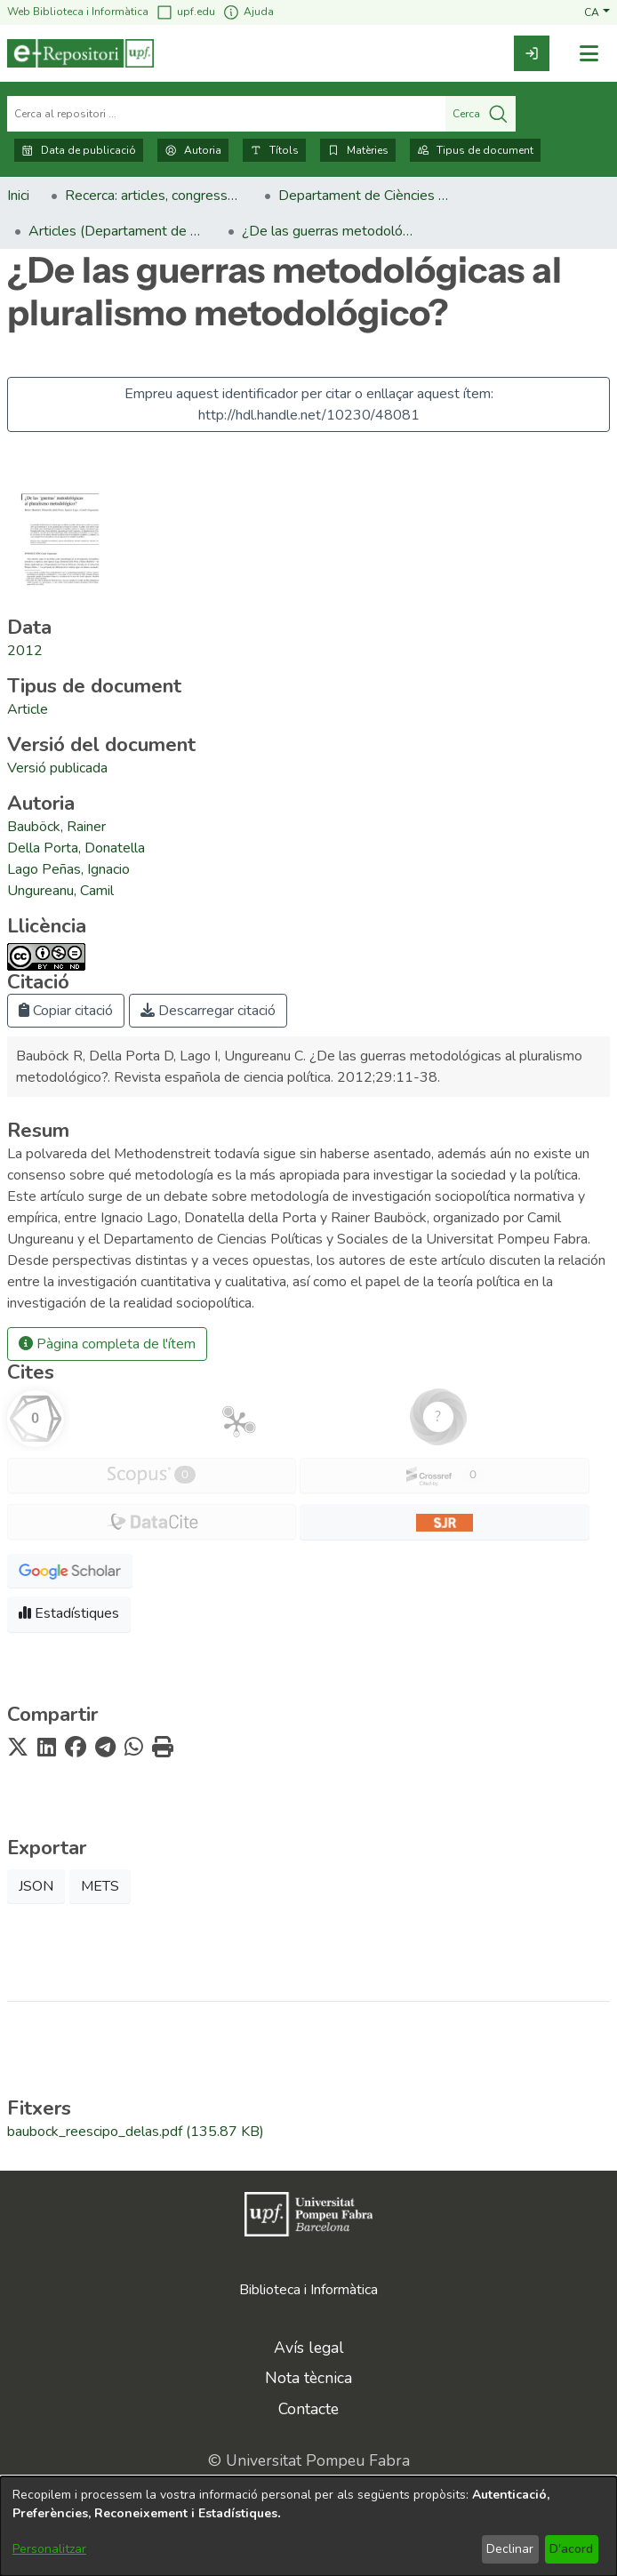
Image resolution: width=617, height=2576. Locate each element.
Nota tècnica (308, 2377)
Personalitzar (49, 2548)
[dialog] (308, 2526)
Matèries (358, 150)
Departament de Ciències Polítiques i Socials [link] (367, 195)
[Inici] (80, 53)
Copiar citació (66, 1010)
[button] (597, 11)
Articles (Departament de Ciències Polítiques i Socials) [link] (117, 231)
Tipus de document (475, 150)
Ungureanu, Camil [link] (60, 890)
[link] (531, 53)
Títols (274, 150)
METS (100, 1886)
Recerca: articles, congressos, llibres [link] (154, 195)
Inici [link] (18, 195)
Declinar (509, 2548)
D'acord (571, 2548)
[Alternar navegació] (588, 53)
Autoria (192, 150)
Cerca (481, 113)
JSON (36, 1886)
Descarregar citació (208, 1010)
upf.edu (185, 12)
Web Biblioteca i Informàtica (77, 11)
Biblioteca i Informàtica (308, 2290)
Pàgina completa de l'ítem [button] (107, 1344)
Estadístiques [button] (69, 1613)
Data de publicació (78, 150)
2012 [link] (25, 650)
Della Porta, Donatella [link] (76, 848)
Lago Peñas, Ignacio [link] (68, 869)
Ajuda (248, 12)
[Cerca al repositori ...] (226, 114)
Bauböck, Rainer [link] (56, 826)
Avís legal (309, 2347)
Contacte (308, 2409)
